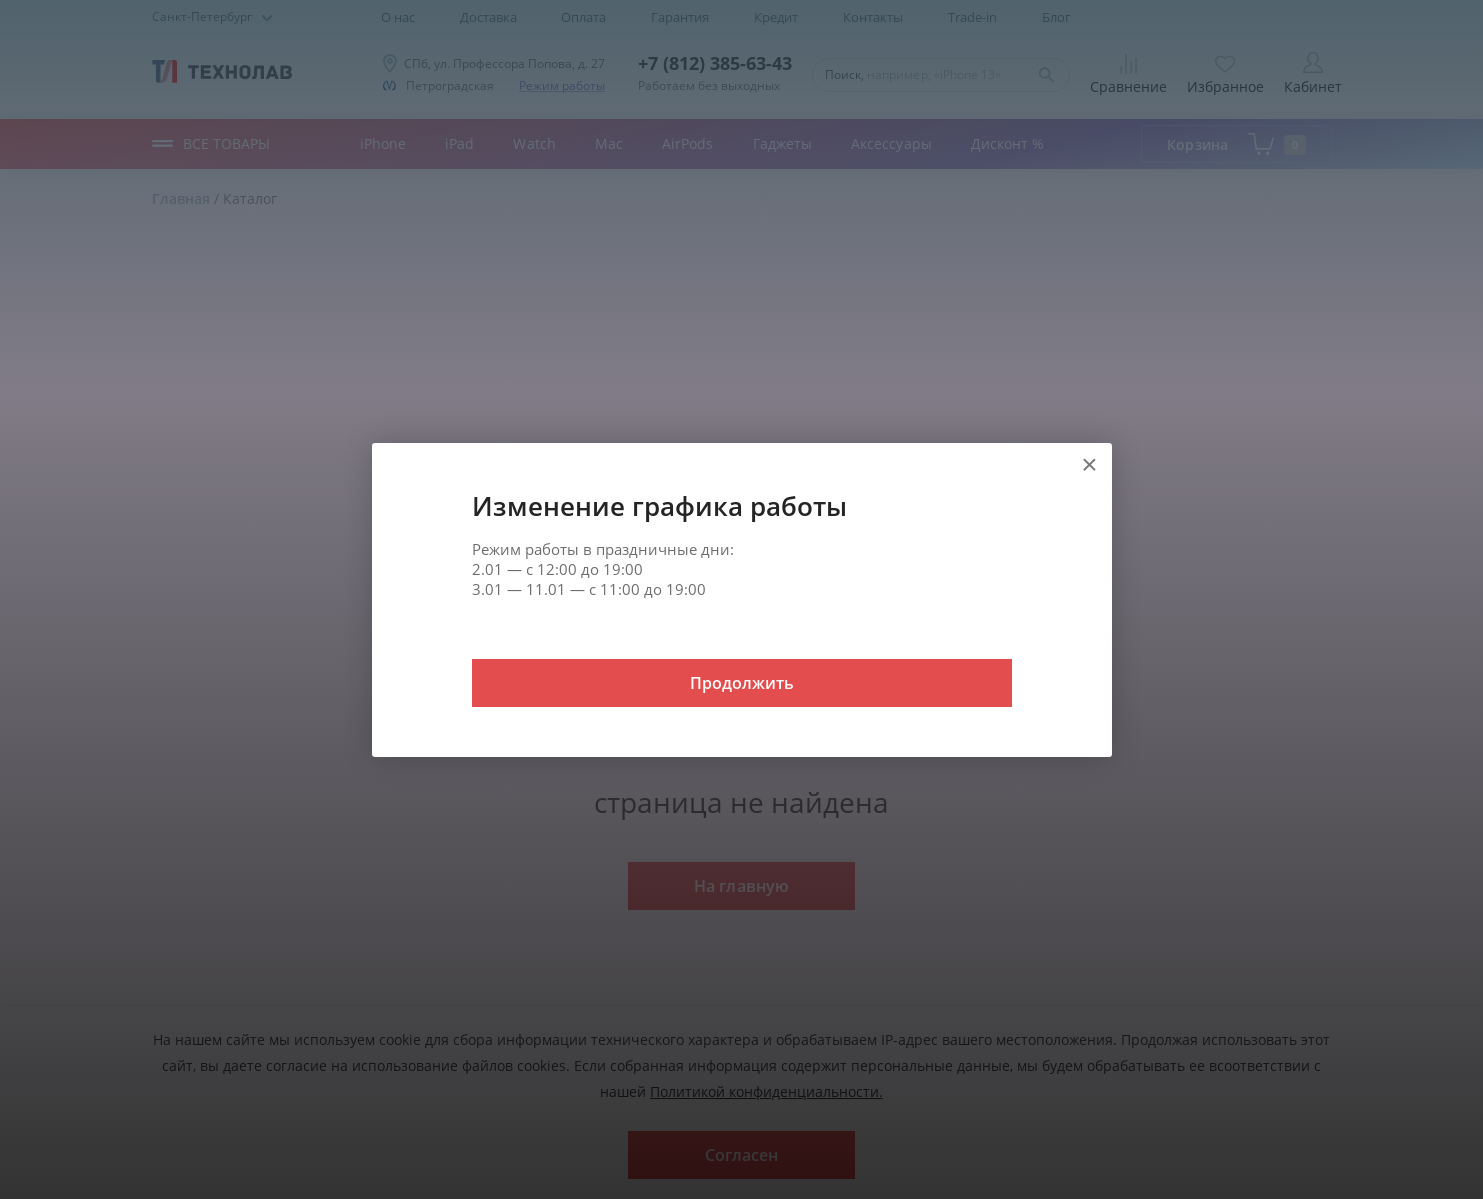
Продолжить (742, 683)
